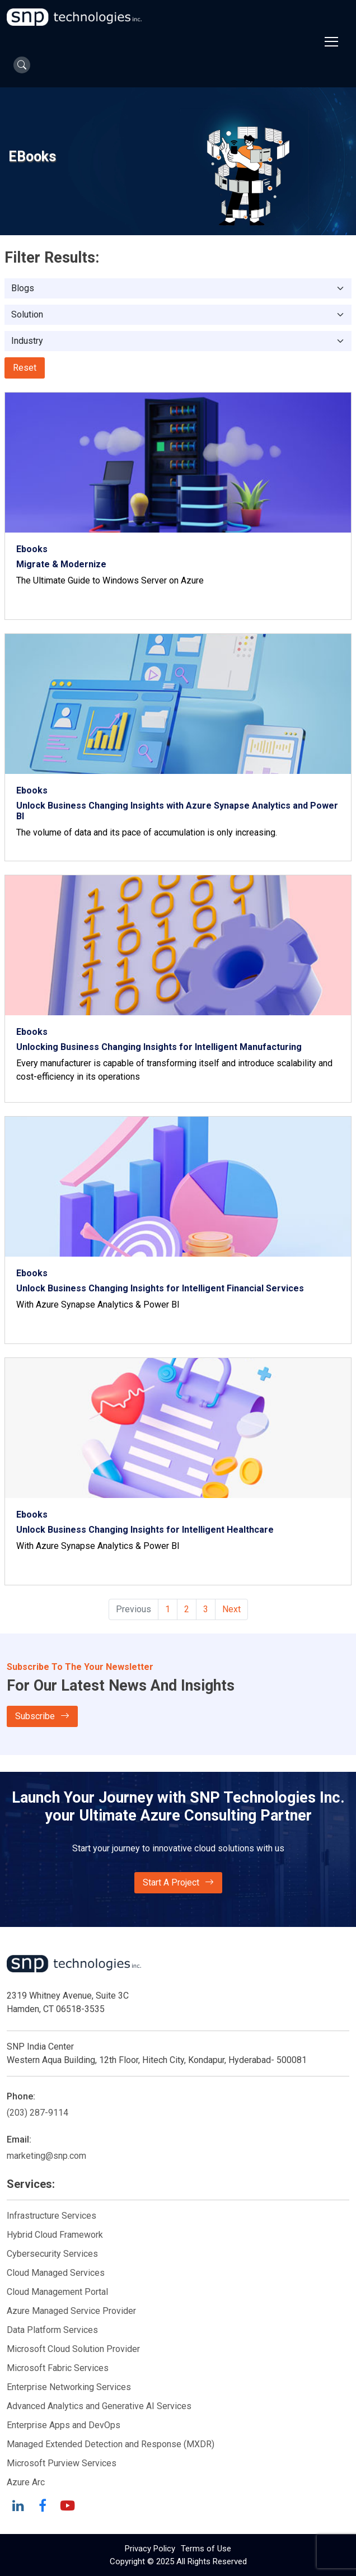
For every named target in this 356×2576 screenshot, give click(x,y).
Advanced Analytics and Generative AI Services (99, 2406)
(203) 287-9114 (37, 2112)
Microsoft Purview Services (61, 2463)
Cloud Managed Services (56, 2272)
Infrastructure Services (51, 2215)
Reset (24, 367)
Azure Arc (26, 2482)
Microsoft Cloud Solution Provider (73, 2349)
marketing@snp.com (46, 2155)
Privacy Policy (150, 2549)
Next (231, 1609)
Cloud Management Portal (57, 2291)
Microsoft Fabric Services (58, 2368)
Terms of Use (206, 2549)
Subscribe (42, 1716)
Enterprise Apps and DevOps (63, 2425)
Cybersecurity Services (52, 2253)
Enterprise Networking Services (70, 2387)
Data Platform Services (52, 2330)
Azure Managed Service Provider (71, 2311)
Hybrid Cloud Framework (55, 2234)
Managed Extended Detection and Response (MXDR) (110, 2444)
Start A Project (178, 1882)
